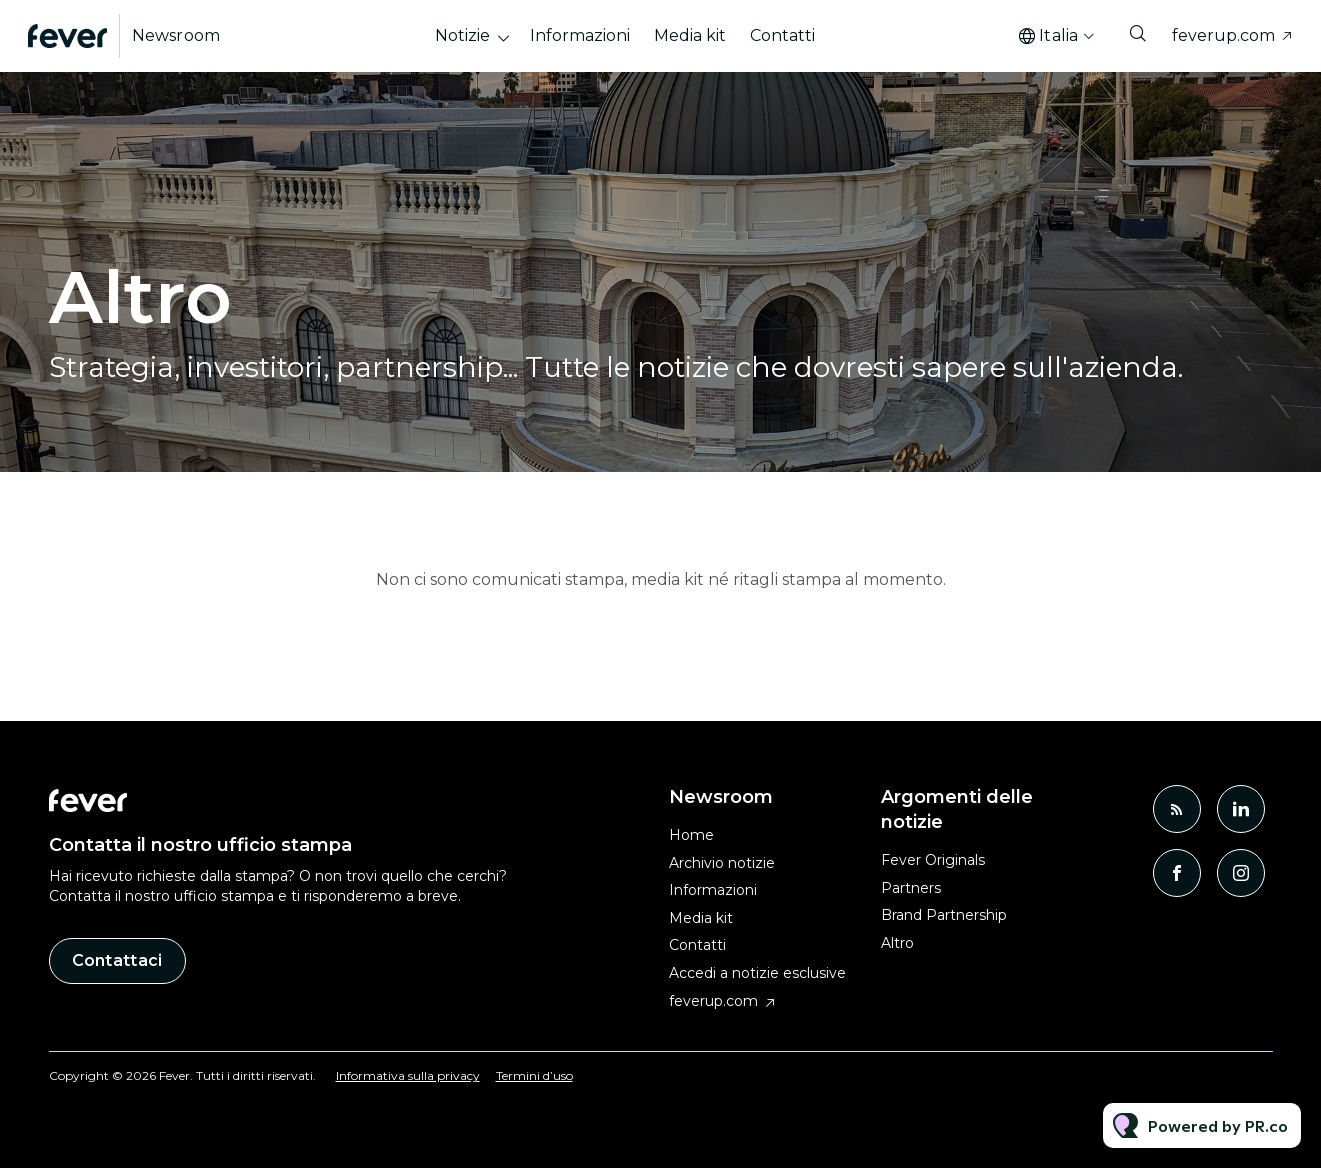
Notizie (462, 35)
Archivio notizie (722, 863)
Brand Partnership (944, 915)
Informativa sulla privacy (408, 1075)
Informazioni (580, 35)
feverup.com (1223, 35)
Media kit (690, 35)
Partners (911, 888)
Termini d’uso (534, 1075)
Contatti (782, 35)
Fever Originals (933, 860)
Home (691, 835)
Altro (897, 943)
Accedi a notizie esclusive (757, 973)
